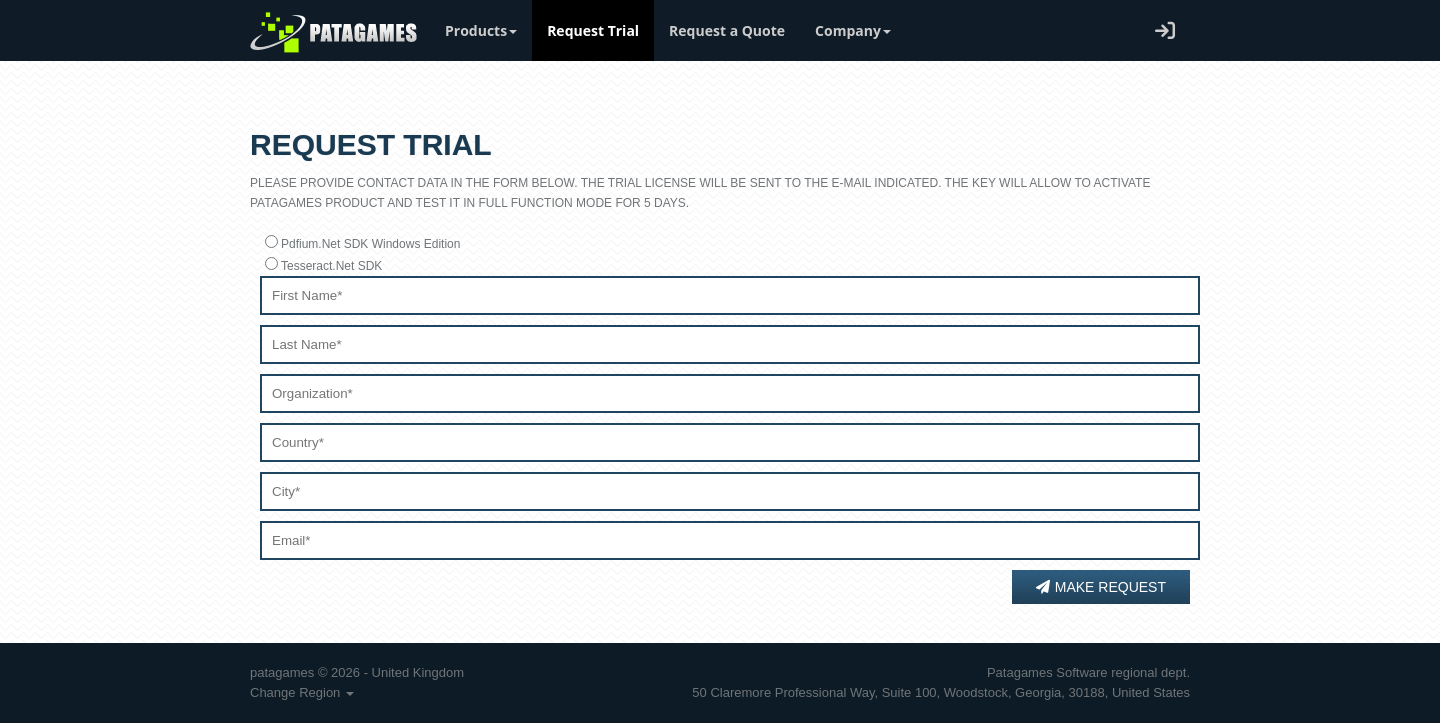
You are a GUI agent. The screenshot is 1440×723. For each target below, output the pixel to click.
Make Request (1101, 587)
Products (481, 30)
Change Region (302, 692)
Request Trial (593, 30)
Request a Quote (727, 30)
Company (853, 30)
